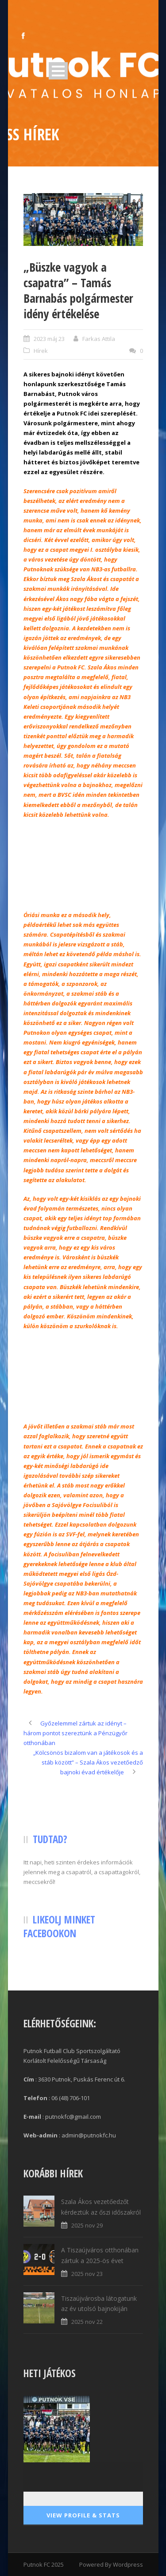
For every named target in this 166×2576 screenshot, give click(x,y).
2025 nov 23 (87, 2274)
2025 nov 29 (87, 2225)
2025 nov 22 (87, 2322)
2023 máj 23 (49, 339)
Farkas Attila (98, 339)
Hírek (41, 351)
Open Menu (58, 70)
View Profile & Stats (83, 2515)
